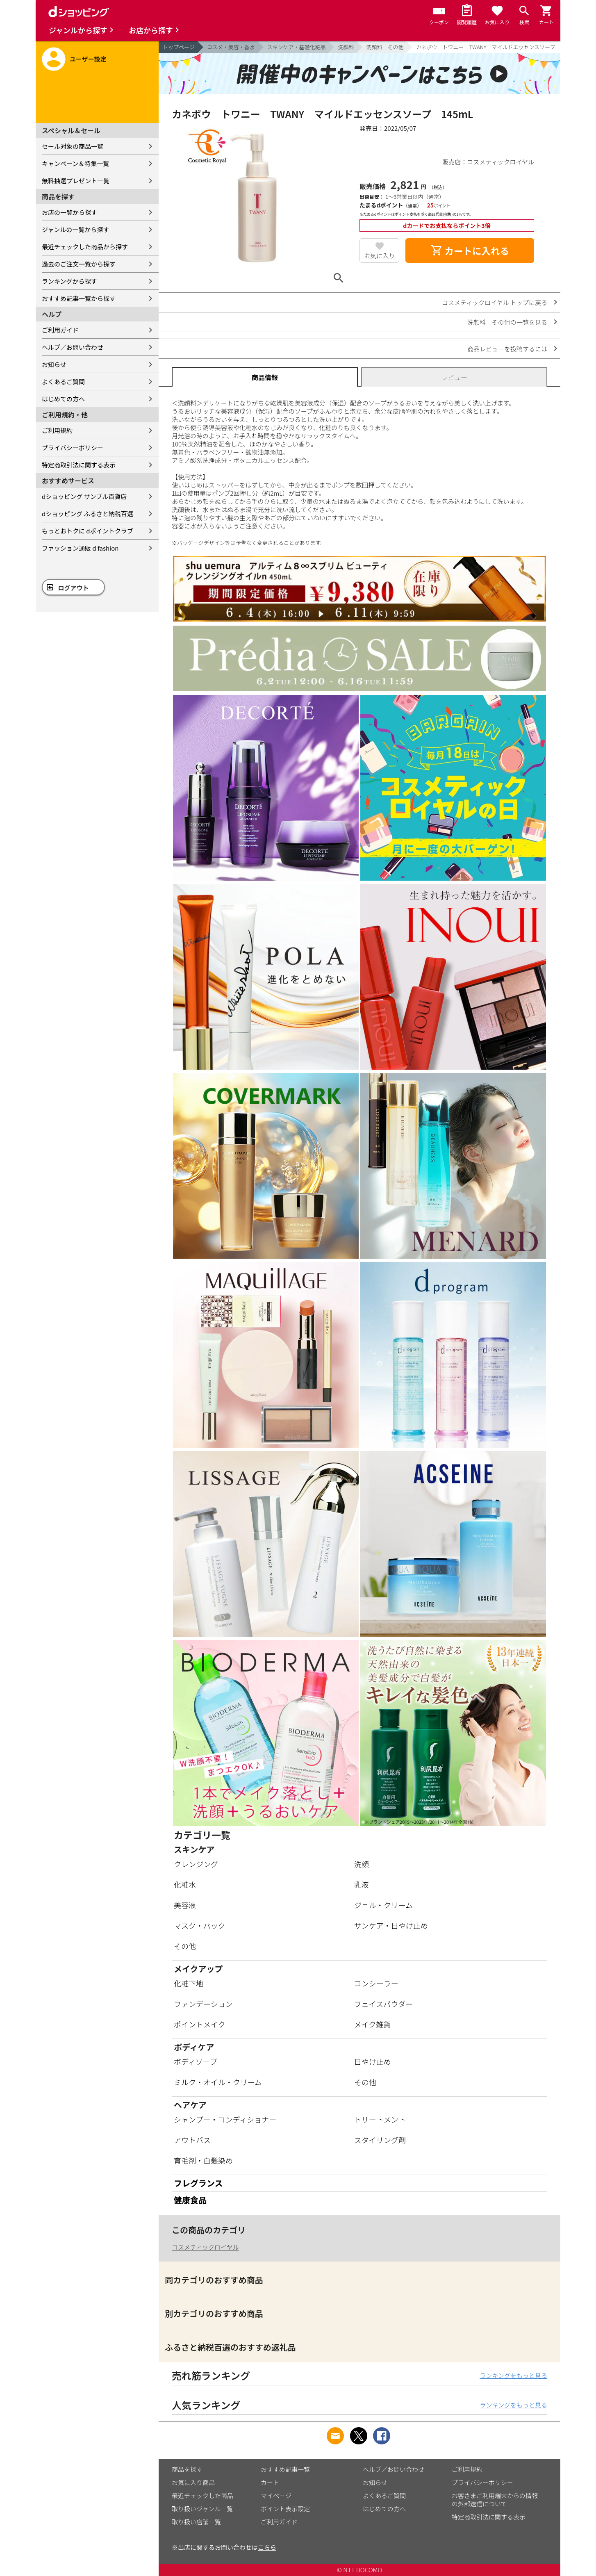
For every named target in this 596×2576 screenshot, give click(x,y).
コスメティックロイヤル (205, 2247)
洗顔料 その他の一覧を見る (507, 322)
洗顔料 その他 (384, 47)
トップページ (179, 47)
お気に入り (379, 255)
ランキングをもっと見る (513, 2375)
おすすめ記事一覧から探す (79, 298)
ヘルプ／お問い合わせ (72, 347)
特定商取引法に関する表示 (79, 464)
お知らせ (54, 364)
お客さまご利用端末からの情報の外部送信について (495, 2499)
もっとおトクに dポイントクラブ (87, 530)
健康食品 (190, 2200)
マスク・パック (199, 1925)
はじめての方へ (63, 398)
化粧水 (185, 1884)
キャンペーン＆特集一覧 (75, 163)
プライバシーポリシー (72, 447)
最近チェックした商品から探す (85, 246)
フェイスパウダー (383, 2003)
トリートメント (380, 2119)
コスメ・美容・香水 (231, 47)
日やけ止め (372, 2061)
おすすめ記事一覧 (285, 2469)
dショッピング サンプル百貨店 (84, 496)
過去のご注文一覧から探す (79, 264)
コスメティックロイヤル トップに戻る (494, 302)
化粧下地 (188, 1983)
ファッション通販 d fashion (80, 548)
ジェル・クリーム (383, 1905)
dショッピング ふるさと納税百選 (87, 513)
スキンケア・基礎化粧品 (296, 47)
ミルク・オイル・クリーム (218, 2082)
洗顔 (361, 1864)
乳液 (361, 1884)
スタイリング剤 (380, 2139)
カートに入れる (469, 250)
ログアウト (73, 587)
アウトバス (192, 2139)
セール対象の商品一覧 (72, 146)
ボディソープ (195, 2061)
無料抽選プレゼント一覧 (75, 180)
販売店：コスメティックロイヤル (488, 161)
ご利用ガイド (60, 330)
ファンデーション (203, 2003)
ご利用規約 (57, 430)
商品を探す (187, 2469)
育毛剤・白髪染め (203, 2160)
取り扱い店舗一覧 (196, 2521)
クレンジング (196, 1864)
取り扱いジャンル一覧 (202, 2508)
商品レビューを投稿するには (507, 349)
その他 (185, 1946)
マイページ (276, 2495)
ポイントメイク (199, 2024)
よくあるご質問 (63, 381)
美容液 (185, 1905)
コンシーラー (376, 1983)
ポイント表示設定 (285, 2508)
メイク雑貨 (372, 2024)
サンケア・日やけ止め (391, 1925)
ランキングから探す (69, 281)
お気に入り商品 (193, 2482)
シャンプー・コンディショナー (225, 2119)
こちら (267, 2547)
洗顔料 (346, 47)
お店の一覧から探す (69, 212)
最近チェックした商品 (202, 2495)
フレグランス (198, 2183)
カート (270, 2482)
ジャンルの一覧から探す (75, 229)
